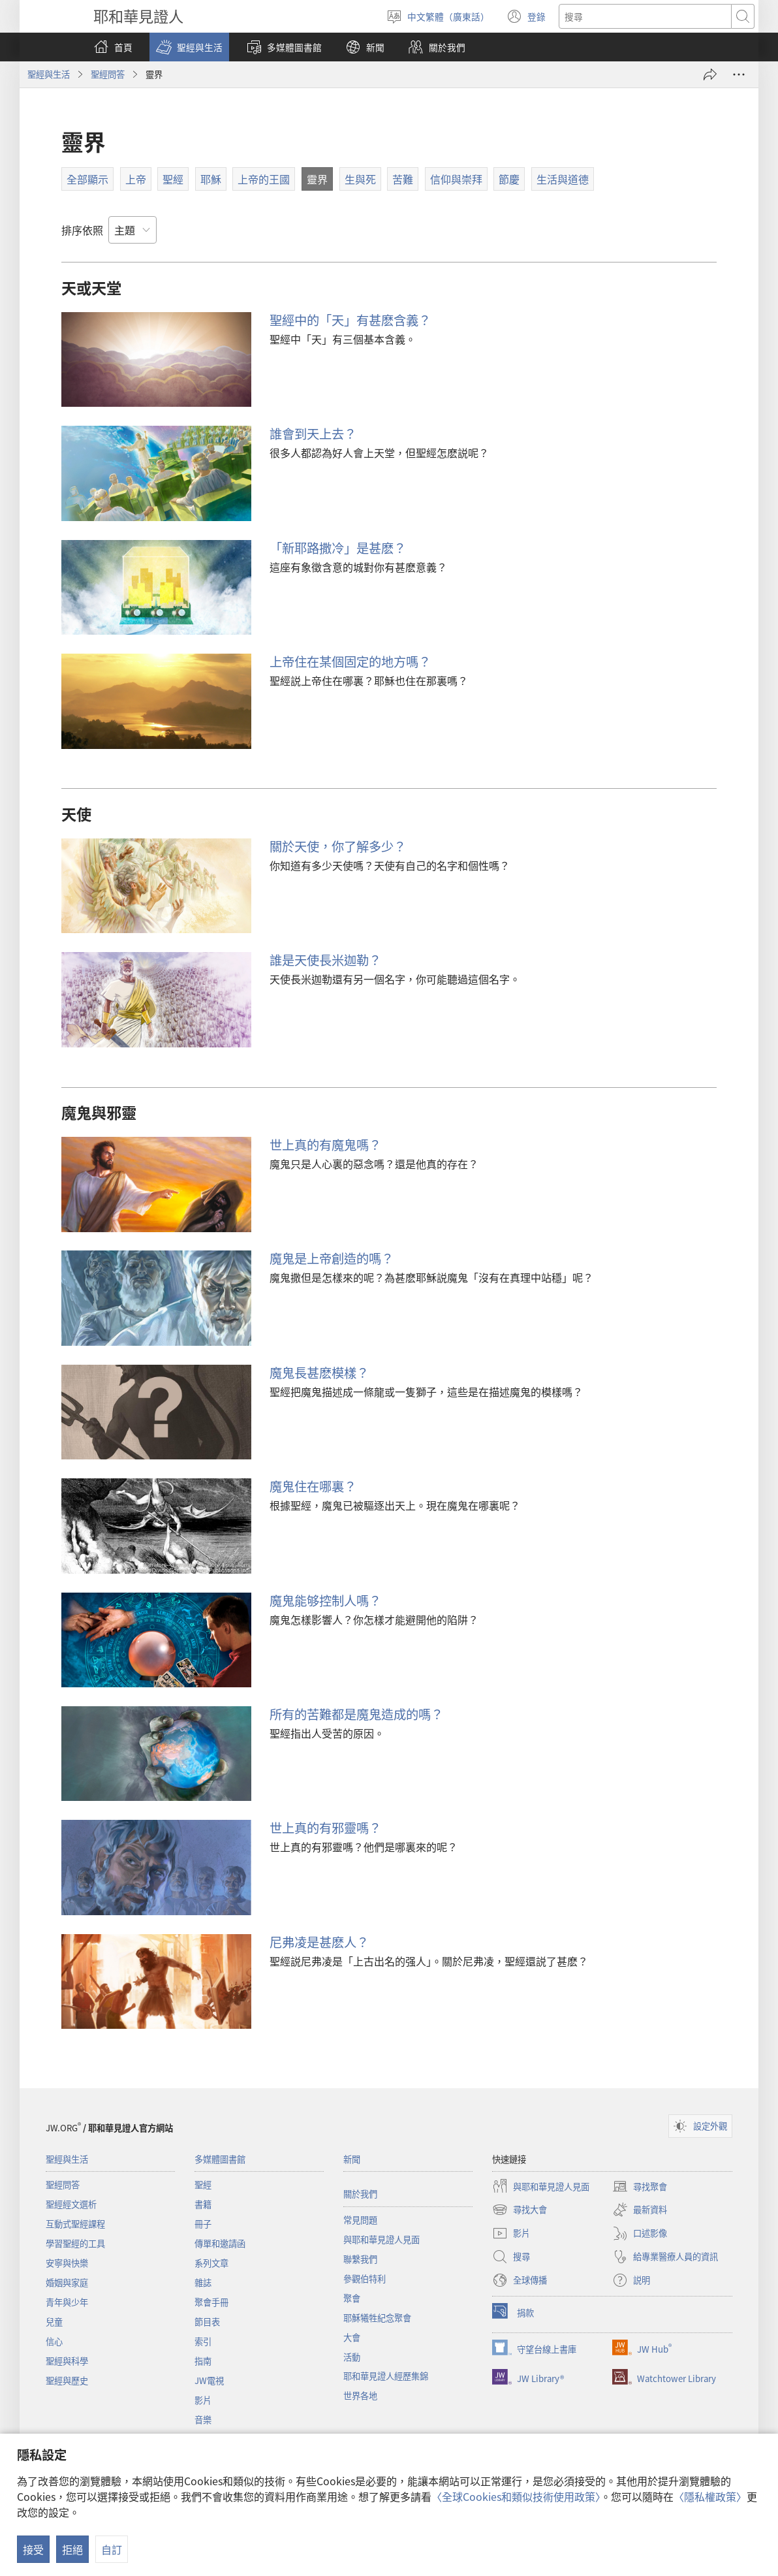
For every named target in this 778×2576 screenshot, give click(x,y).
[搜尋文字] (645, 16)
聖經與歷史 (67, 2380)
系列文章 (211, 2263)
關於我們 (360, 2193)
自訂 (111, 2549)
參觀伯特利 (364, 2278)
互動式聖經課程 (75, 2224)
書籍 (202, 2204)
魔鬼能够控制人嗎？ (325, 1600)
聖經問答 (108, 74)
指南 (202, 2361)
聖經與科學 (67, 2361)
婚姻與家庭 (67, 2282)
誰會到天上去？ (313, 433)
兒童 (54, 2321)
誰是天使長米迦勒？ (325, 960)
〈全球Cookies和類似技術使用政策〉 (515, 2496)
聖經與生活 (48, 74)
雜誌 (202, 2282)
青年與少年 (67, 2302)
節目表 (207, 2321)
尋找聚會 (639, 2186)
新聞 (351, 2159)
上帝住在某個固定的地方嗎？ (350, 661)
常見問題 (360, 2220)
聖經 (202, 2184)
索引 (202, 2341)
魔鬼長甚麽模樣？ (319, 1372)
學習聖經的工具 (75, 2243)
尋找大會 (519, 2210)
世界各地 (360, 2395)
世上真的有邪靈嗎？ (325, 1828)
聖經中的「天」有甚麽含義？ (350, 320)
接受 (33, 2549)
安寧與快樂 (67, 2263)
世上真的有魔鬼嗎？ (325, 1145)
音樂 (202, 2419)
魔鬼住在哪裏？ (313, 1486)
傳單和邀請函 (219, 2243)
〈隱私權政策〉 (710, 2496)
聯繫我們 (360, 2259)
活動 (351, 2357)
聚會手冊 (211, 2302)
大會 (351, 2337)
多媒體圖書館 (219, 2159)
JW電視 (209, 2380)
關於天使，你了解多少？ (338, 846)
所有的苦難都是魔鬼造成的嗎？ (356, 1714)
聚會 (351, 2298)
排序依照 (82, 230)
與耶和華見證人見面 (381, 2239)
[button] (189, 47)
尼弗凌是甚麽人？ (319, 1942)
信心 (54, 2341)
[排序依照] (132, 230)
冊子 (202, 2224)
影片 (202, 2400)
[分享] (710, 74)
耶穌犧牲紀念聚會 (377, 2318)
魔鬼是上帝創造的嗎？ (332, 1258)
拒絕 (72, 2549)
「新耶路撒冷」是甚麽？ (338, 548)
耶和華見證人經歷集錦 (385, 2376)
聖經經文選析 (71, 2204)
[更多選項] (739, 74)
